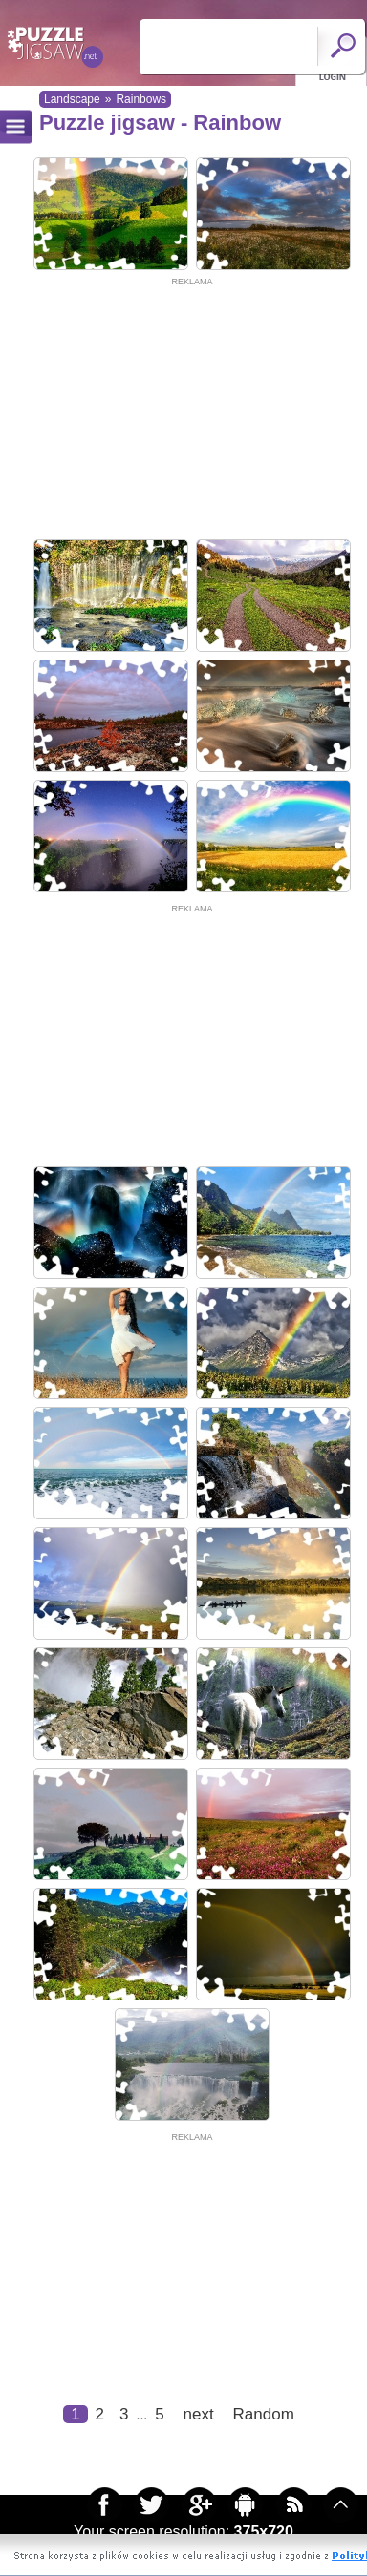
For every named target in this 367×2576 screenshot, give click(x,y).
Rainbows (141, 99)
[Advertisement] (179, 408)
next (199, 2414)
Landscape (72, 99)
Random (263, 2414)
